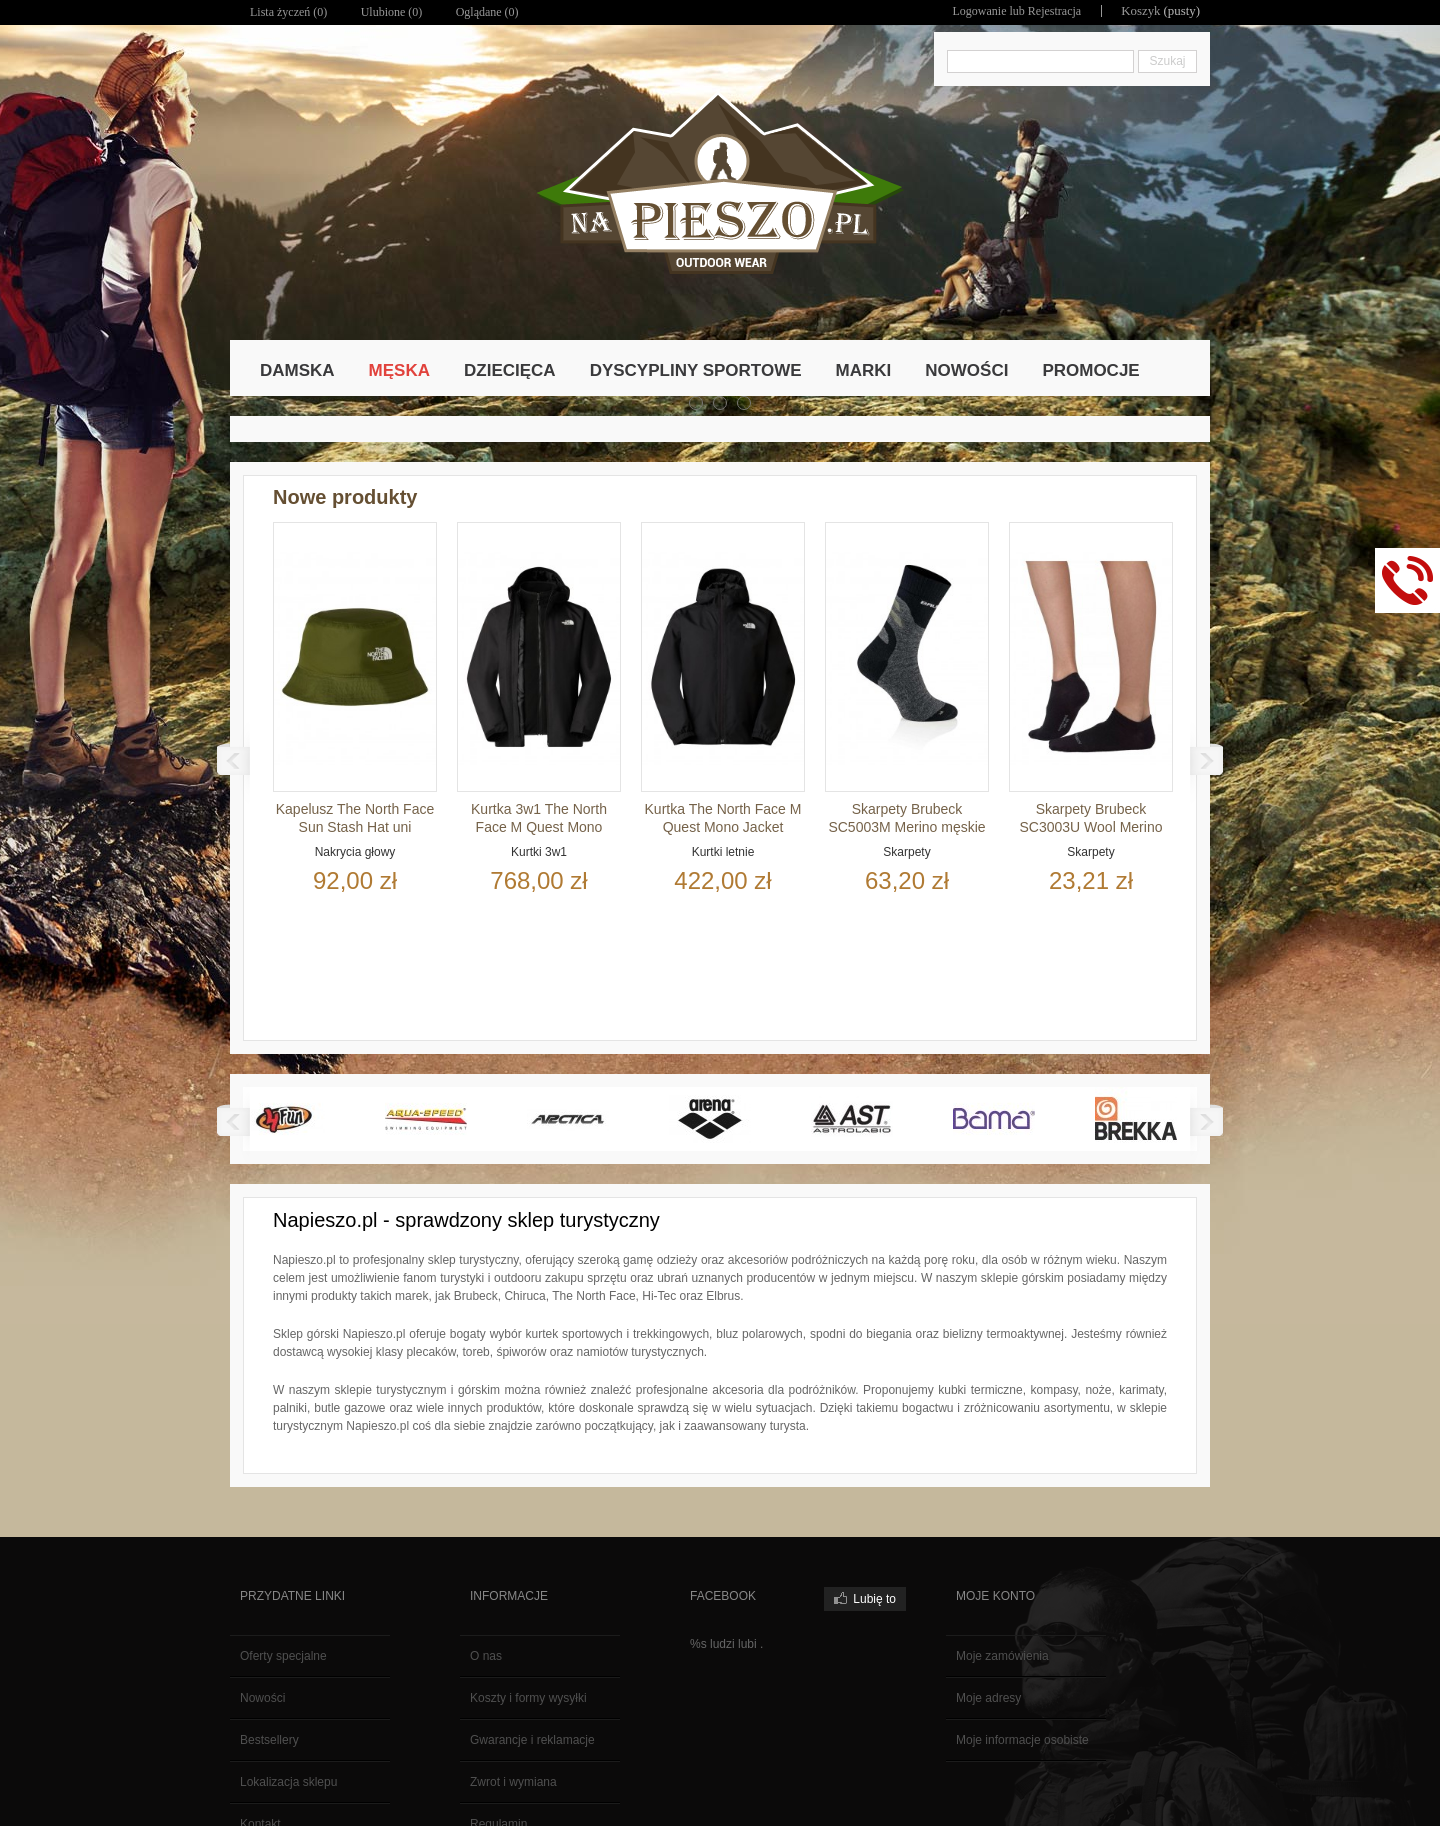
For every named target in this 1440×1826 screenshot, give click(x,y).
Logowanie (985, 11)
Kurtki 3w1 (539, 852)
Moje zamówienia (1002, 1526)
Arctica (568, 989)
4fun (284, 989)
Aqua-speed (426, 989)
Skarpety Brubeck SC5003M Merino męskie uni (906, 818)
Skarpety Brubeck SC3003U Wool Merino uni (1091, 818)
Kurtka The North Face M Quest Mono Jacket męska (723, 818)
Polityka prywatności (524, 1736)
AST (852, 989)
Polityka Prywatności (908, 1787)
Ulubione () (392, 12)
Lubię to (874, 1469)
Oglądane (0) (487, 12)
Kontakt (260, 1694)
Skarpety (906, 852)
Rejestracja (1059, 11)
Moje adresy (988, 1568)
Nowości (262, 1568)
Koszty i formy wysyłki (528, 1568)
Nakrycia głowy (355, 852)
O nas (486, 1526)
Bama (994, 989)
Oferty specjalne (283, 1526)
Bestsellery (269, 1610)
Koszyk (1144, 11)
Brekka (1136, 989)
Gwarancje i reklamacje (532, 1610)
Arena (710, 989)
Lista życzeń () (288, 12)
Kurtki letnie (723, 852)
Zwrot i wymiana (513, 1652)
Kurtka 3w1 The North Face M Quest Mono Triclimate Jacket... (539, 818)
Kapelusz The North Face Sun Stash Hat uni (355, 818)
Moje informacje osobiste (1022, 1610)
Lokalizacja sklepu (288, 1652)
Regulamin (498, 1694)
